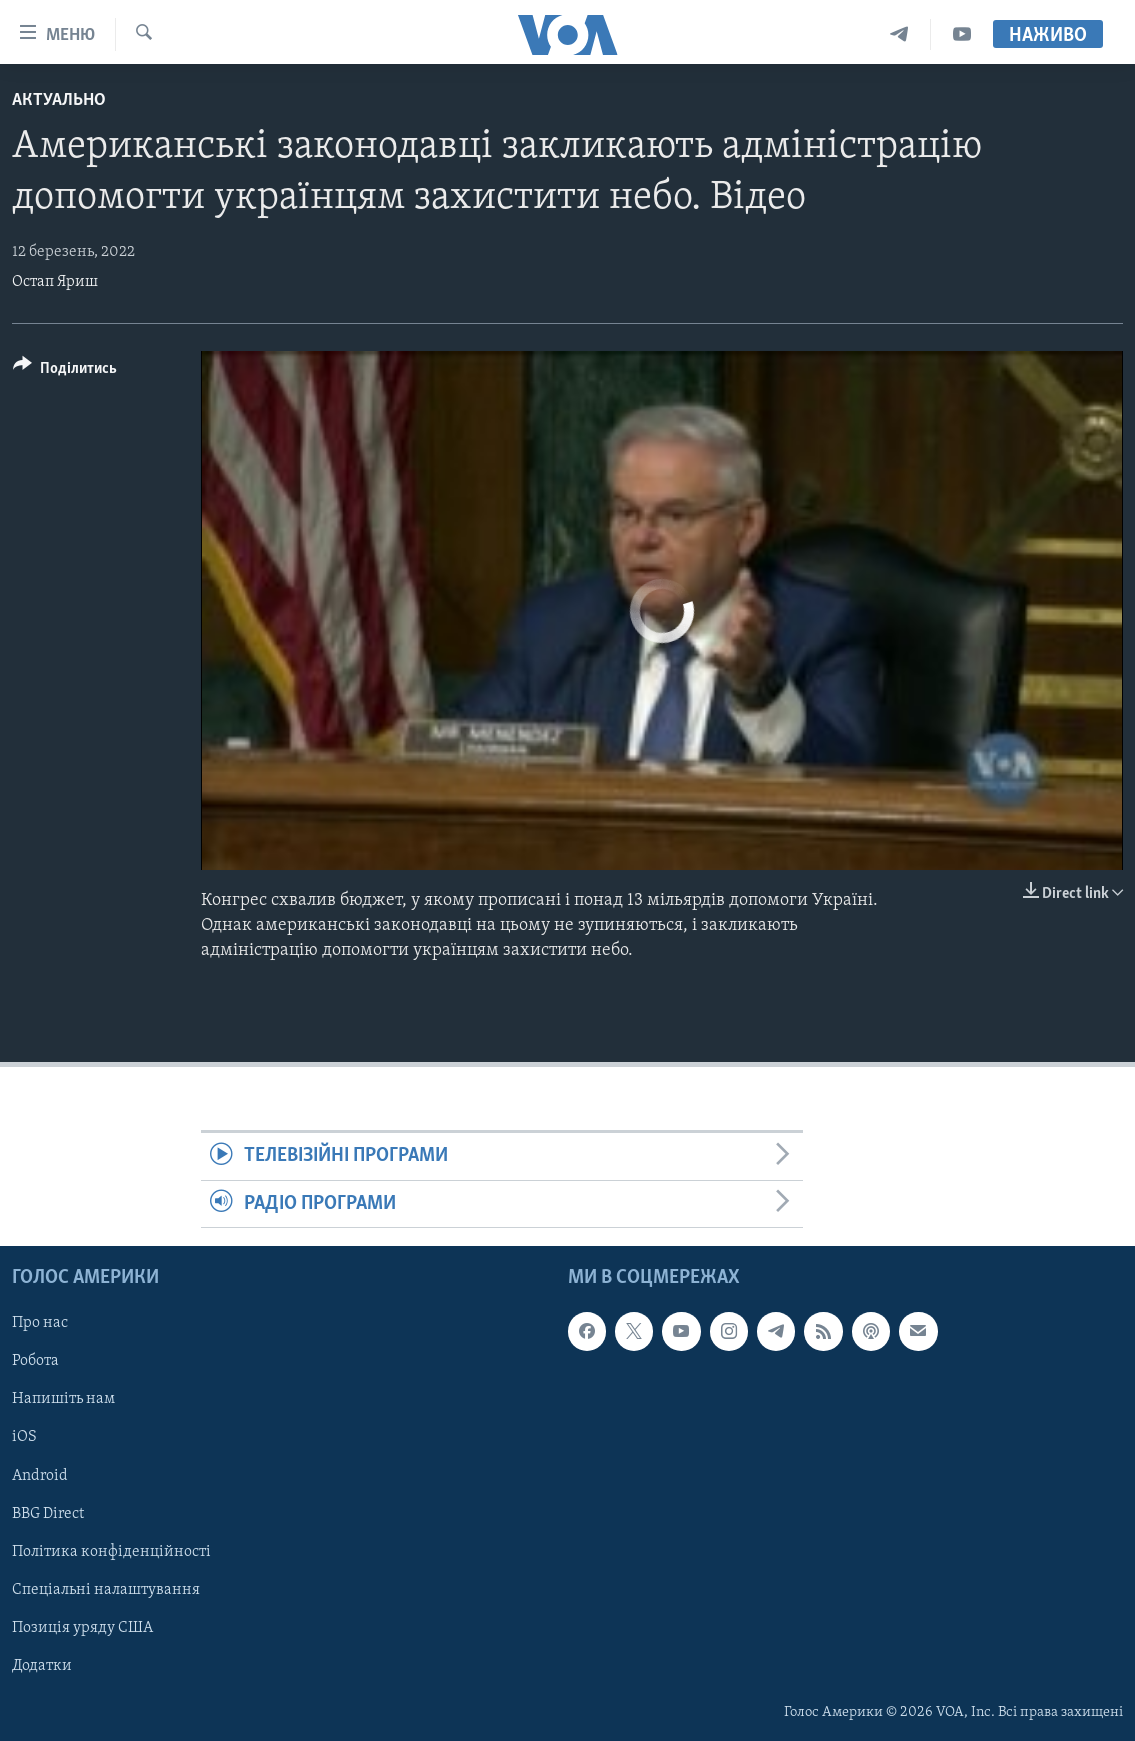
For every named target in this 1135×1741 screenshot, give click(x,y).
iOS (24, 1438)
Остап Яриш (55, 282)
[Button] (65, 371)
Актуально (59, 100)
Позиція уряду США (82, 1628)
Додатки (42, 1666)
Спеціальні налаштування (106, 1590)
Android (40, 1476)
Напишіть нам (63, 1400)
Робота (35, 1362)
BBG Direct (48, 1514)
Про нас (40, 1324)
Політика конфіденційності (111, 1552)
